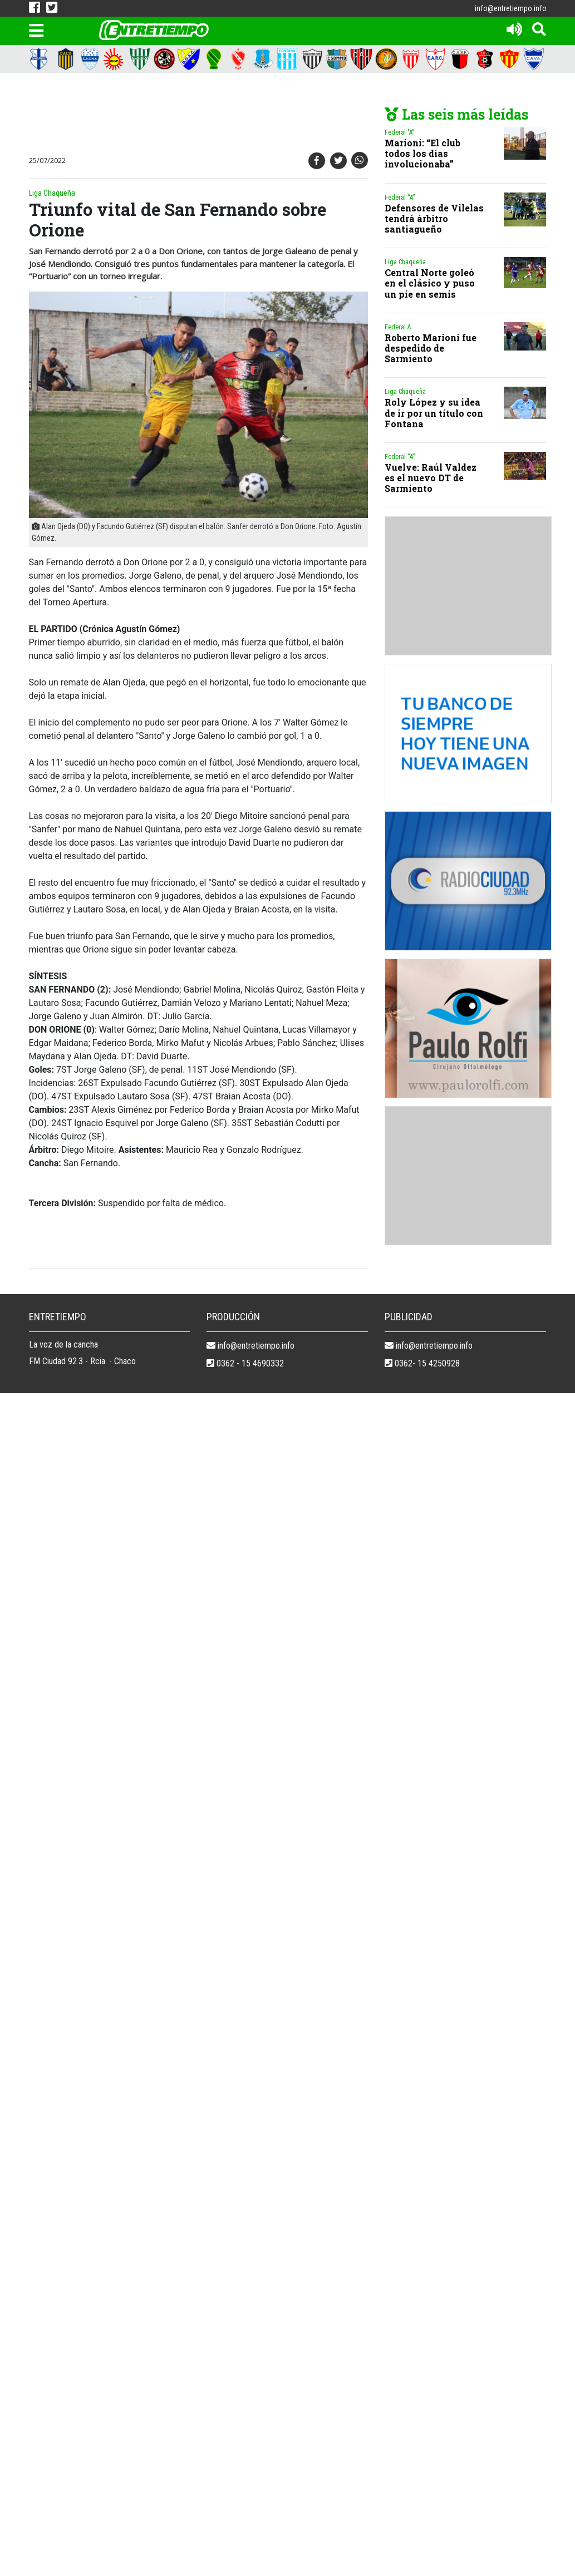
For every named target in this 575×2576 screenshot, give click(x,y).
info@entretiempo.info (511, 8)
